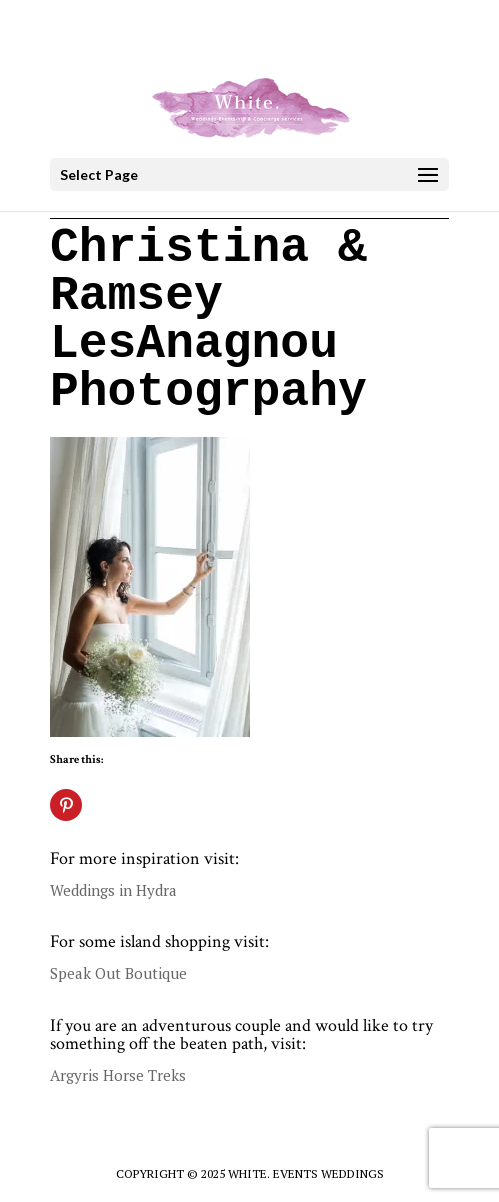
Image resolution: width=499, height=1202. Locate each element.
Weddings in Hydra (113, 890)
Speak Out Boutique (118, 973)
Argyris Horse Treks (118, 1075)
